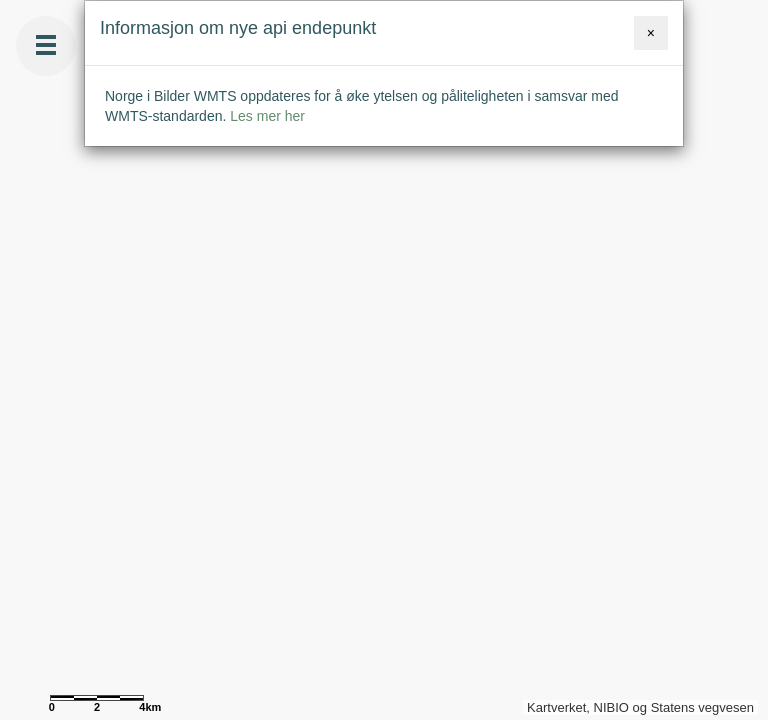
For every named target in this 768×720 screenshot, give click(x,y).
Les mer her (267, 116)
